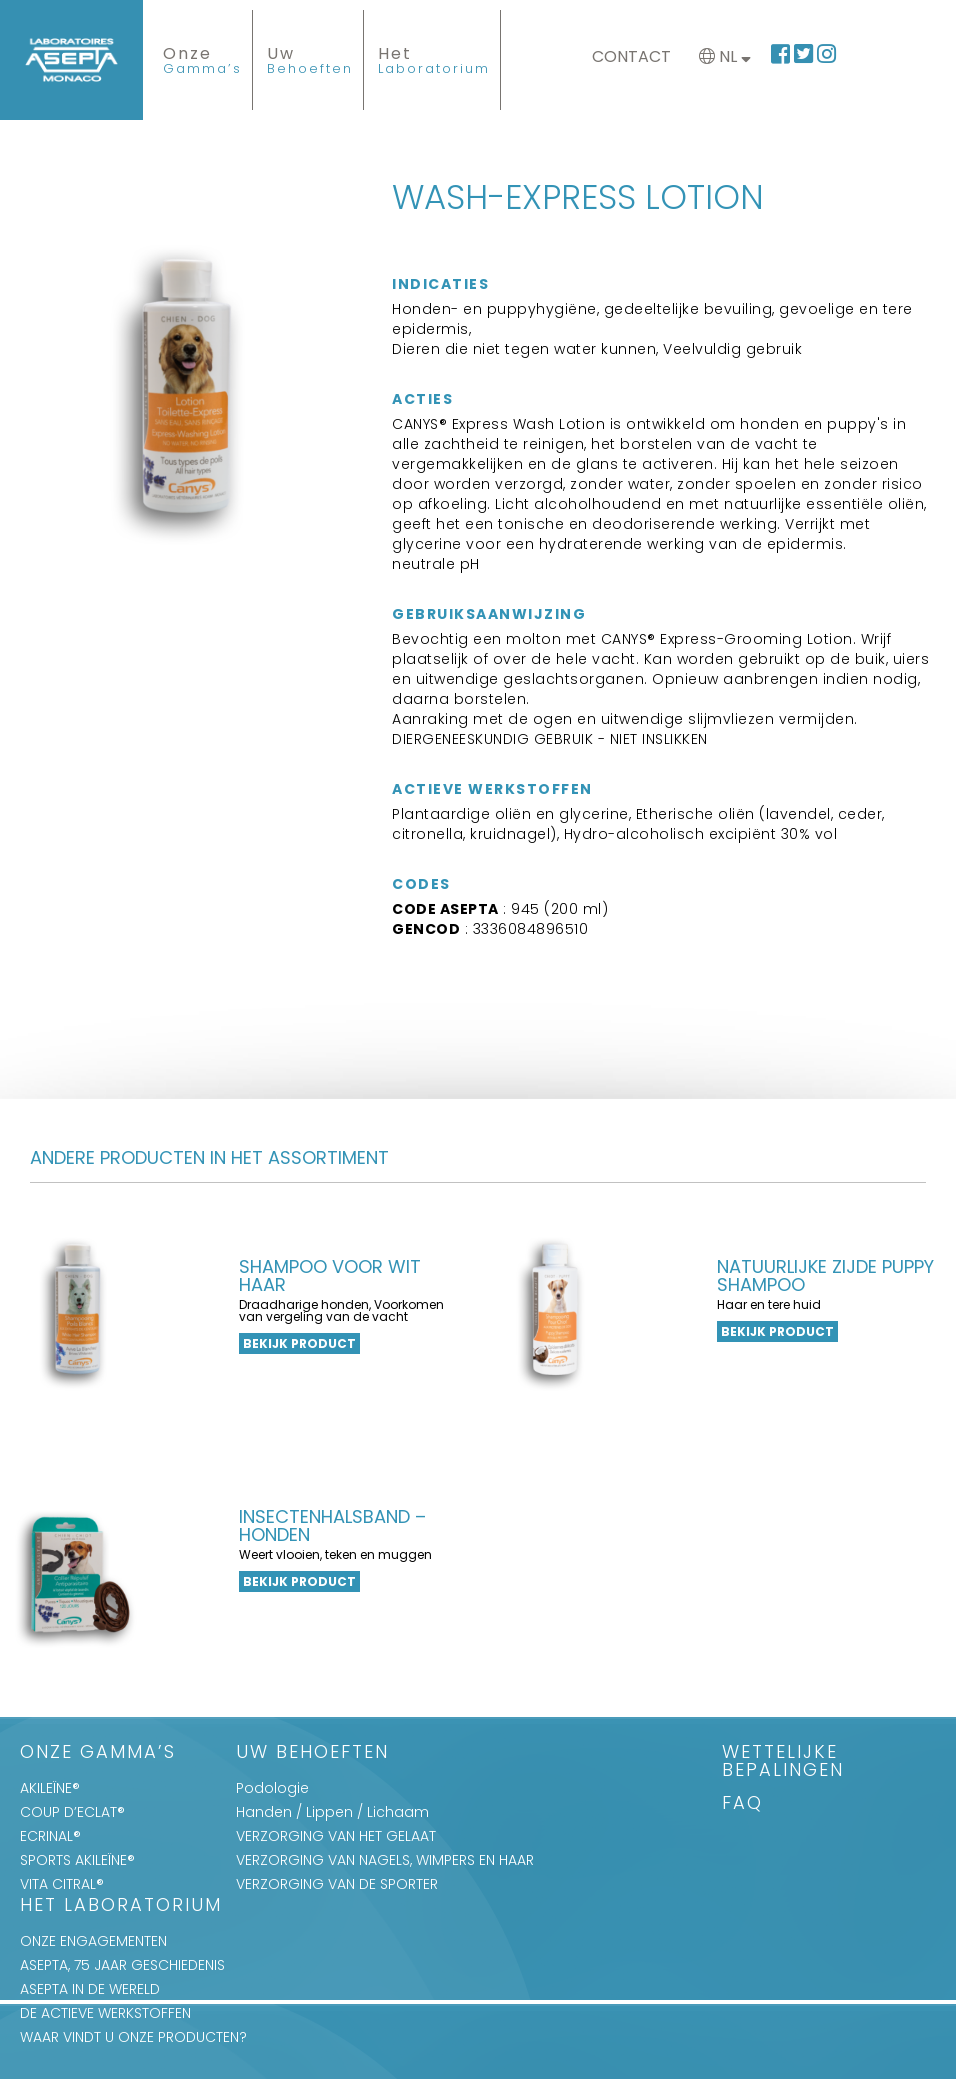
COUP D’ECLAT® (72, 1812)
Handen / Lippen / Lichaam (332, 1812)
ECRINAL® (50, 1836)
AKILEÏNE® (50, 1788)
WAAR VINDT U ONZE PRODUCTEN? (133, 2037)
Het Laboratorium (121, 1906)
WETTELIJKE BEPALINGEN (783, 1762)
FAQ (742, 1804)
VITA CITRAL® (62, 1884)
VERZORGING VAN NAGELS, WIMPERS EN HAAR (385, 1860)
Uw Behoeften (312, 1753)
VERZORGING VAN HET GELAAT (336, 1836)
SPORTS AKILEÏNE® (77, 1860)
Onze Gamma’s (98, 1753)
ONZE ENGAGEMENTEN (93, 1941)
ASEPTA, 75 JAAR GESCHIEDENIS (122, 1965)
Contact (631, 56)
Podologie (272, 1788)
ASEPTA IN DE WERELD (90, 1989)
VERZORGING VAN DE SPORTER (337, 1884)
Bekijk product (299, 1343)
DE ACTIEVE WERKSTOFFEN (105, 2013)
